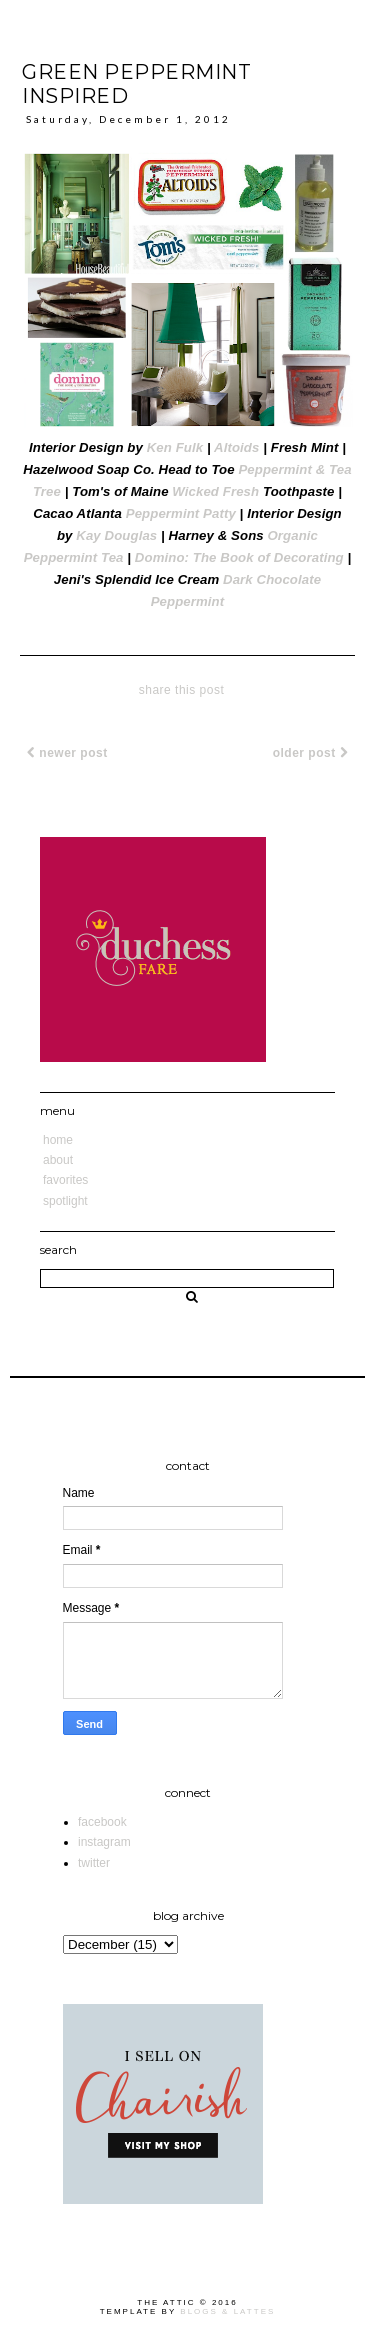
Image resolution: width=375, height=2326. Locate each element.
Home (58, 1140)
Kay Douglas (116, 535)
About (58, 1160)
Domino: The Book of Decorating (239, 557)
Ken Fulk (175, 447)
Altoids (236, 447)
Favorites (65, 1180)
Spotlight (65, 1201)
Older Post (310, 753)
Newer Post (67, 753)
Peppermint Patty (181, 513)
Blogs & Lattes (227, 2311)
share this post (182, 690)
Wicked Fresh (215, 491)
